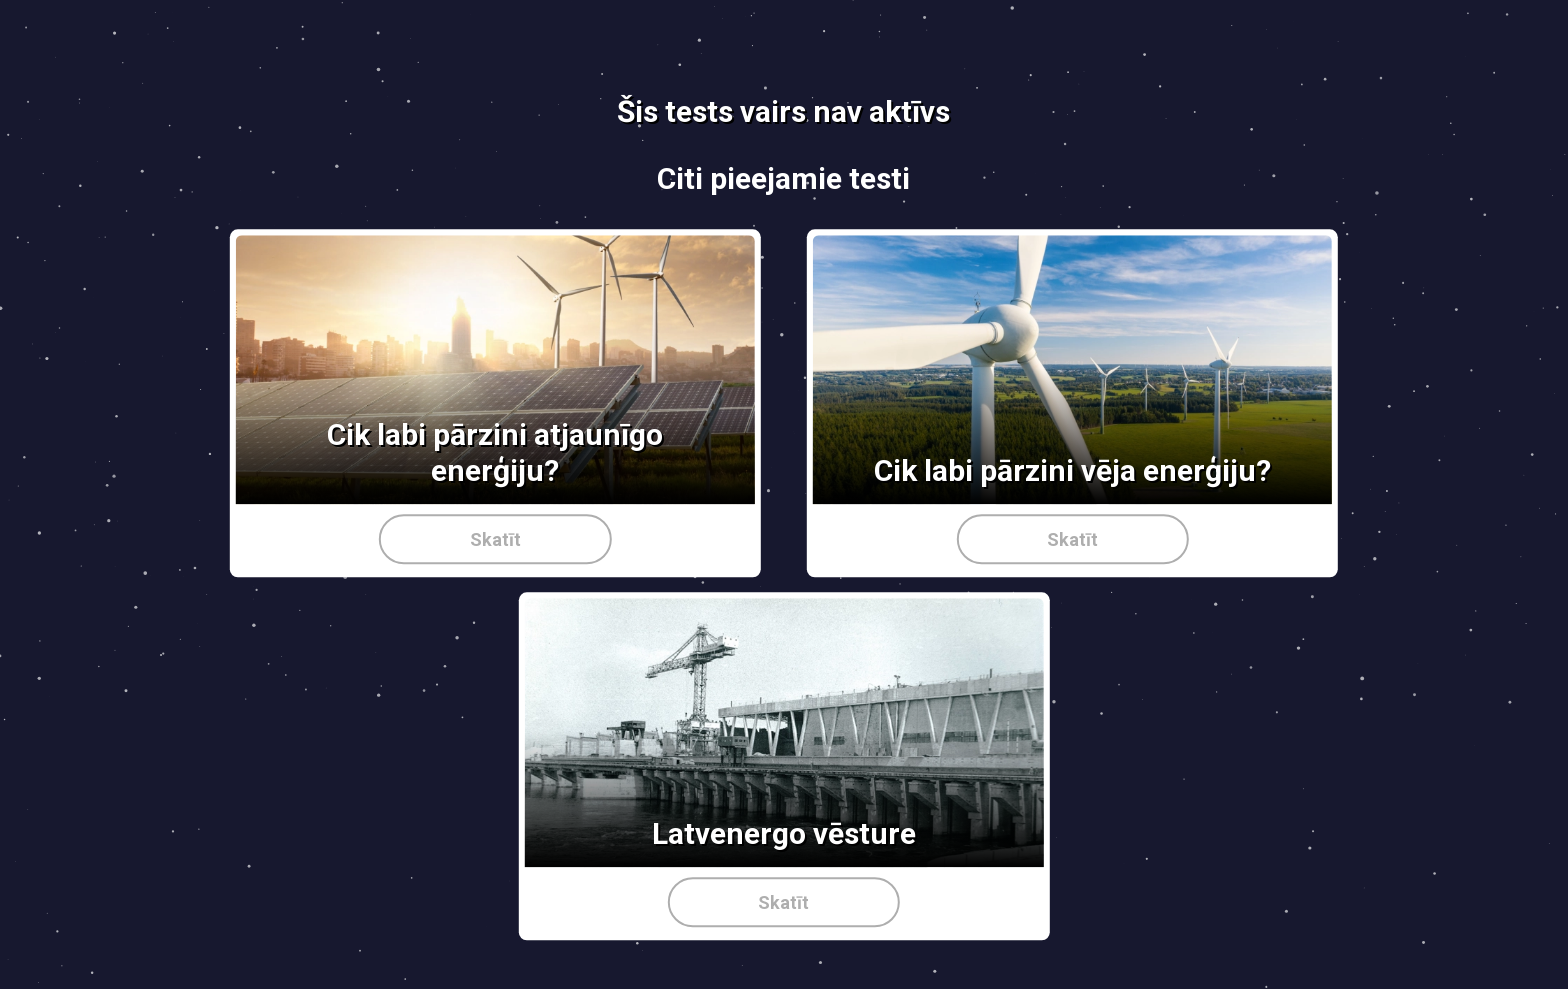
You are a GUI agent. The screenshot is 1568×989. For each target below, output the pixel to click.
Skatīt (495, 539)
